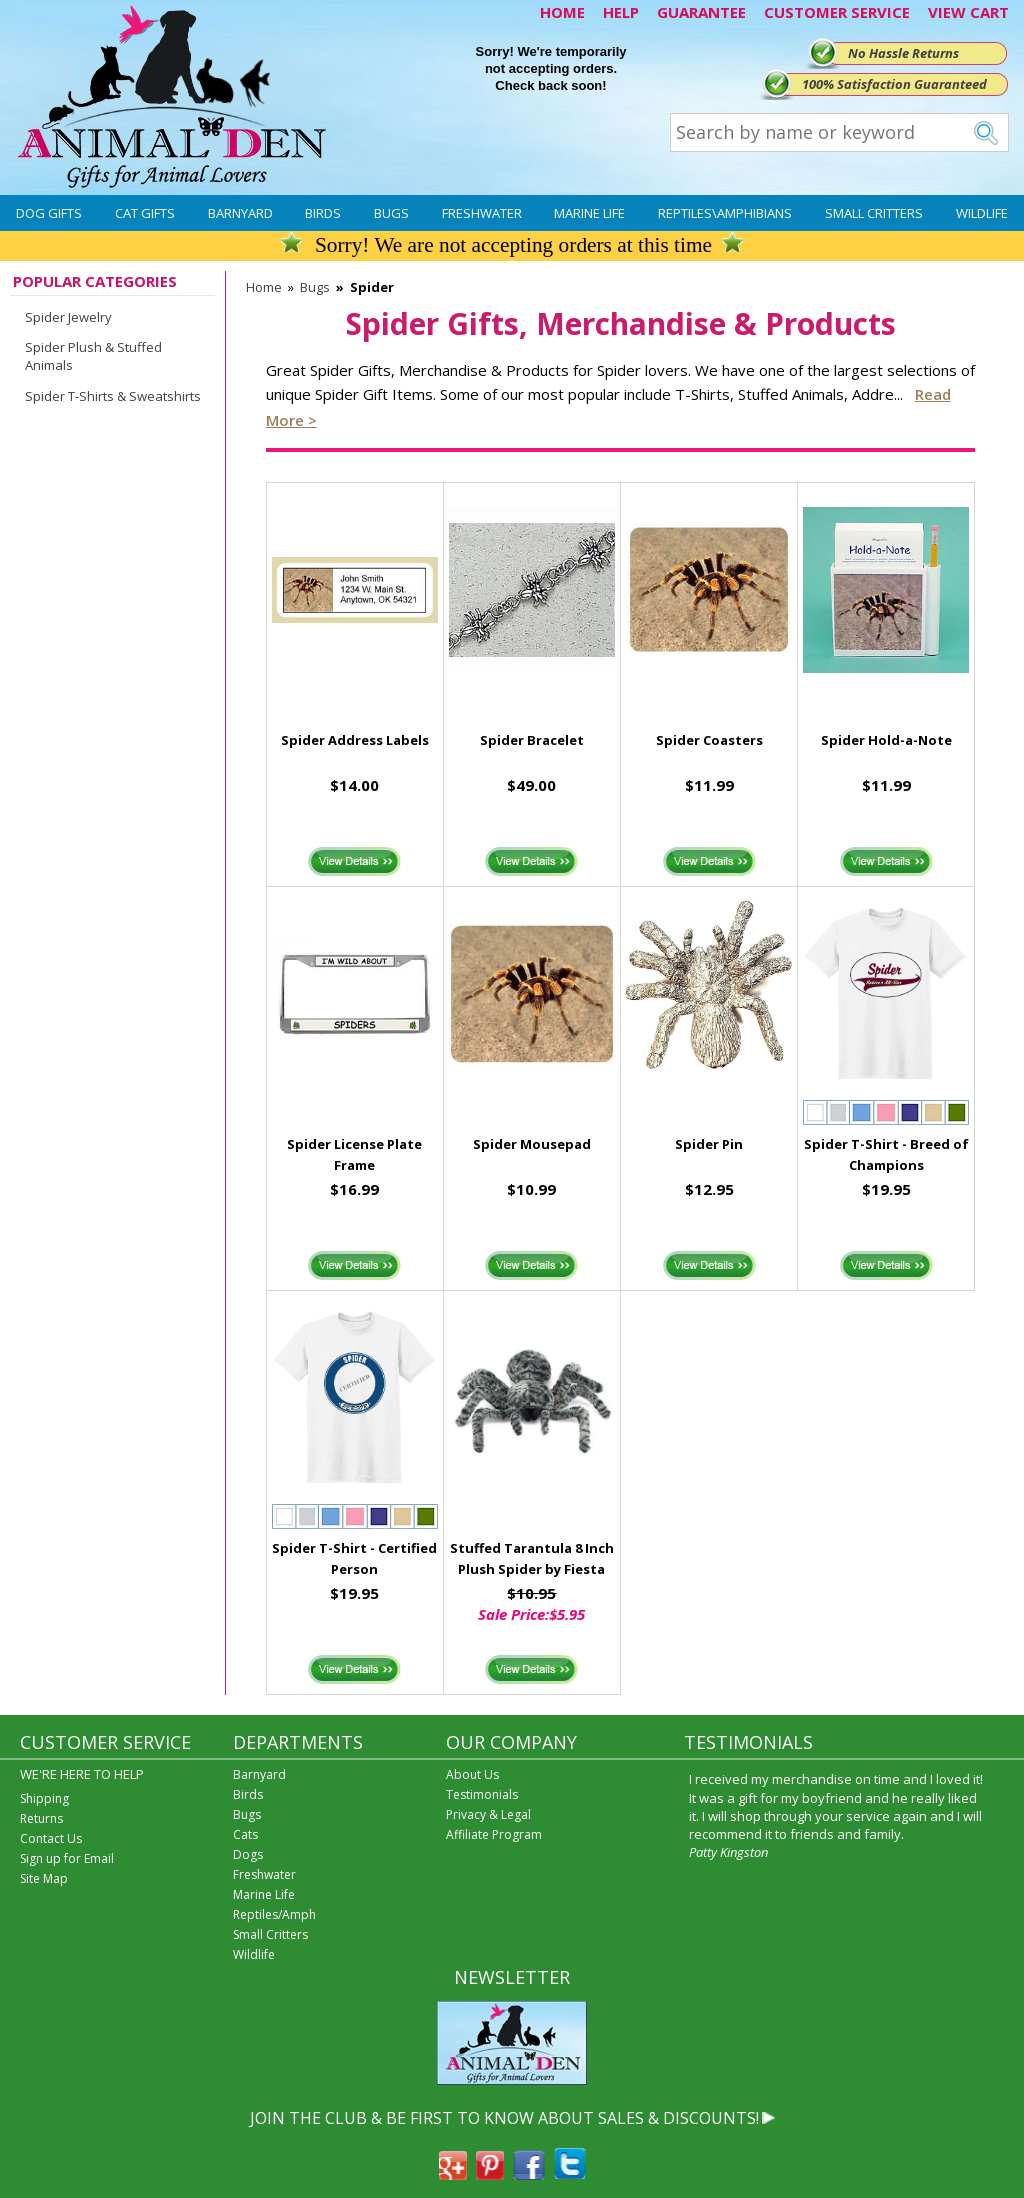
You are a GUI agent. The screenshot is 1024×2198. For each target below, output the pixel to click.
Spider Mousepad (532, 1144)
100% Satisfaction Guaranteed (894, 84)
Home (264, 287)
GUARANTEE (701, 12)
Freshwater (482, 213)
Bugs (391, 213)
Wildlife (982, 213)
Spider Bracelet (532, 740)
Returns (41, 1818)
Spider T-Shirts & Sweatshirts (113, 396)
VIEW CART (968, 12)
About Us (472, 1774)
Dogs (248, 1854)
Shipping (44, 1798)
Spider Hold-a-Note (886, 740)
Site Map (44, 1878)
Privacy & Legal (488, 1814)
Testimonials (482, 1794)
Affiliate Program (494, 1834)
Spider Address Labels (355, 740)
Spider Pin (709, 1144)
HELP (621, 12)
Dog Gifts (49, 213)
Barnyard (240, 213)
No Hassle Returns (903, 53)
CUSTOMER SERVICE (837, 12)
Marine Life (589, 213)
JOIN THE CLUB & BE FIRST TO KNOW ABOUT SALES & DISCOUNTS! (504, 2118)
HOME (562, 12)
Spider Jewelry (68, 317)
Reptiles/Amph (274, 1914)
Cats (245, 1834)
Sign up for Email (67, 1858)
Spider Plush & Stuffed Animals (93, 356)
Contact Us (51, 1838)
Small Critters (874, 213)
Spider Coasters (709, 740)
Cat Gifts (145, 213)
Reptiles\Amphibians (725, 213)
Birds (323, 213)
